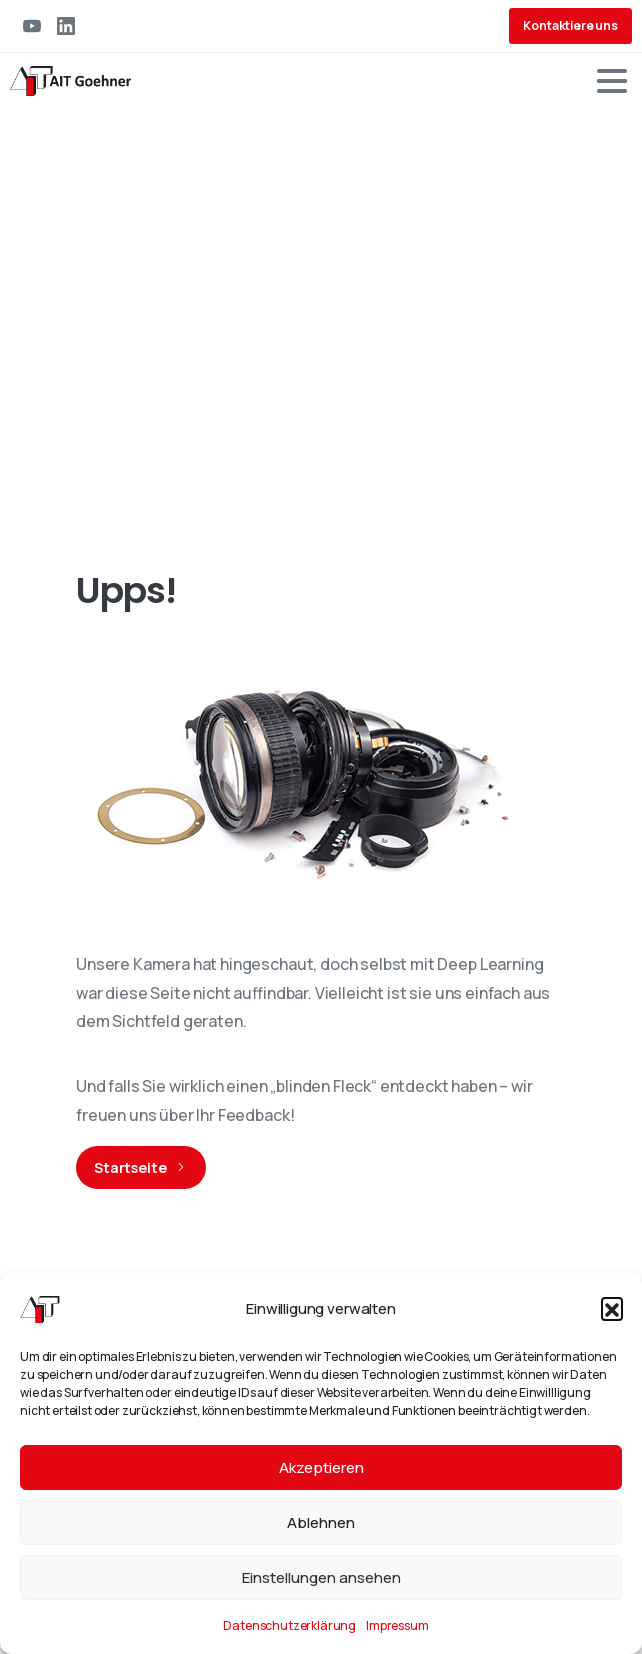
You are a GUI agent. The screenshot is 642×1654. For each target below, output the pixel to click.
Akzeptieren (321, 1467)
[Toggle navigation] (612, 81)
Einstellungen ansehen (321, 1577)
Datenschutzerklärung (289, 1625)
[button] (612, 1308)
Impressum (397, 1625)
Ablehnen (321, 1522)
